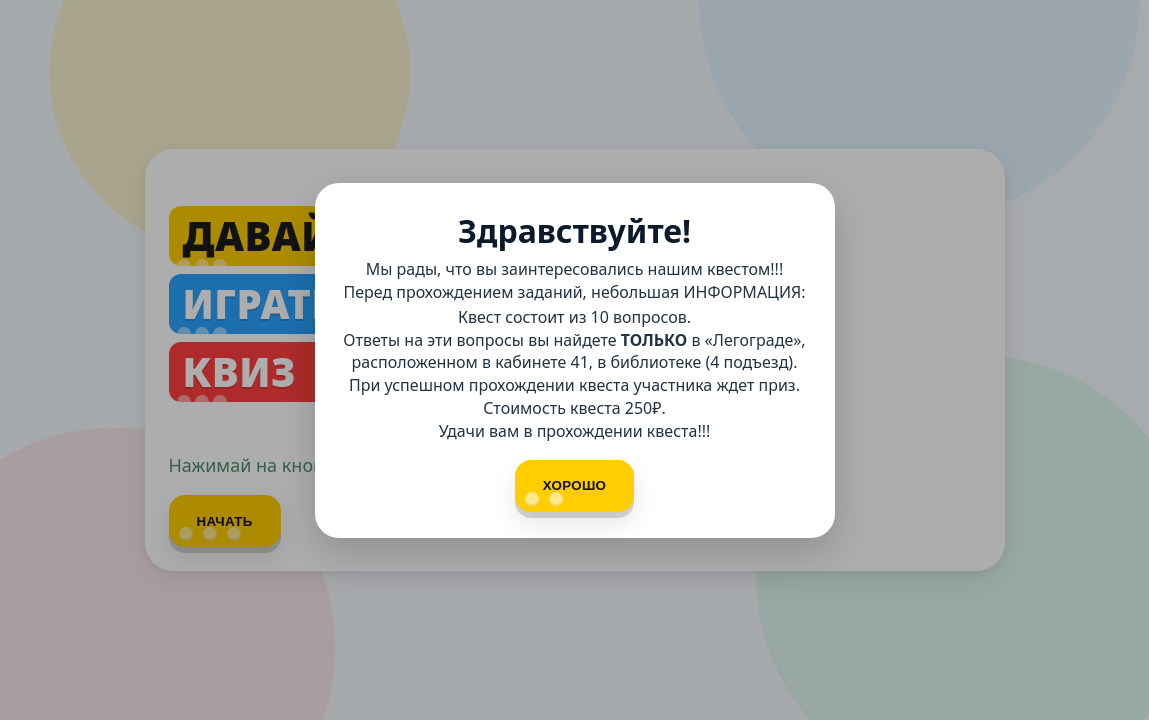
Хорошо (566, 492)
